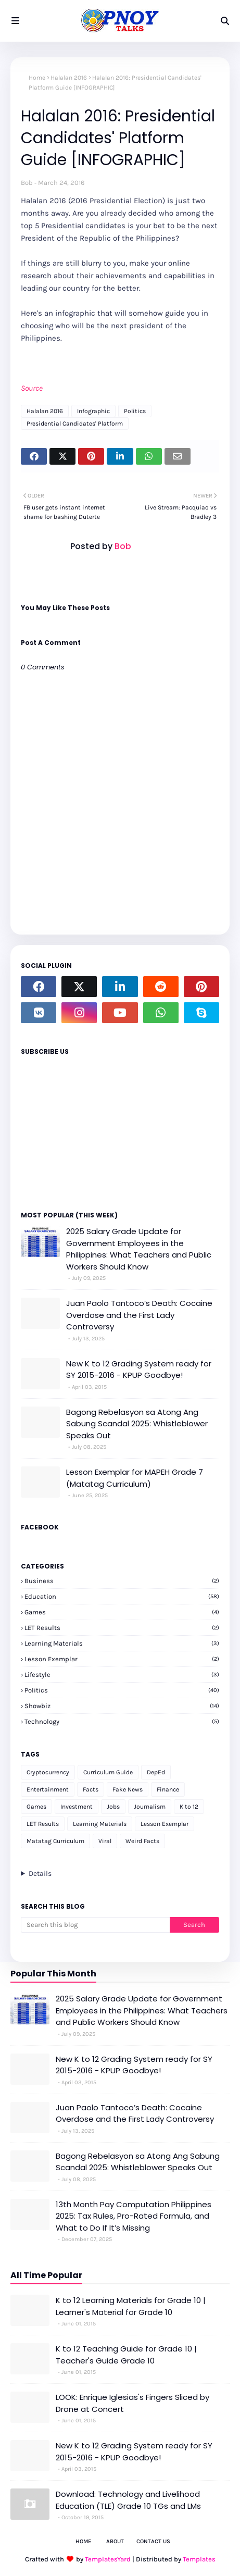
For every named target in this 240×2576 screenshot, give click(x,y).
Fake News (127, 1789)
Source (32, 388)
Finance (168, 1789)
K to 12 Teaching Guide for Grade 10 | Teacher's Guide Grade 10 (126, 2354)
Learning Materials (121, 1643)
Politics (135, 411)
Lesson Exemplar (121, 1659)
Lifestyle (121, 1674)
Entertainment (48, 1789)
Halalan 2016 (68, 77)
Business (121, 1581)
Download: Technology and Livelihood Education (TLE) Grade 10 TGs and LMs (128, 2499)
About (115, 2541)
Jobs (113, 1806)
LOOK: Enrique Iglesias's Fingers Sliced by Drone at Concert (132, 2403)
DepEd (156, 1772)
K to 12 (189, 1806)
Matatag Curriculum (55, 1841)
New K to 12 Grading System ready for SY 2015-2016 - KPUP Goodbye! (138, 1369)
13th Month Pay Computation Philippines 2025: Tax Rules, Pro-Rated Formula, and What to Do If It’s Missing (133, 2216)
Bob (27, 182)
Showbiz (121, 1706)
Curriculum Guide (108, 1772)
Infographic (93, 411)
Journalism (150, 1806)
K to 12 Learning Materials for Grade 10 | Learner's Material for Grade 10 (131, 2306)
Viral (104, 1841)
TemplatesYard (108, 2559)
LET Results (121, 1628)
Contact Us (153, 2541)
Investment (76, 1806)
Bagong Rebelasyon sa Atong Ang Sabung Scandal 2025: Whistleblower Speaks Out (137, 1424)
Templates (199, 2559)
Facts (90, 1789)
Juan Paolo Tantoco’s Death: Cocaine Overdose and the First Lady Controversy (139, 1315)
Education (121, 1596)
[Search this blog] (95, 1925)
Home (37, 77)
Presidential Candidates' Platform (75, 423)
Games (121, 1612)
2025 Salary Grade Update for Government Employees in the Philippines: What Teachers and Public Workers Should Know (138, 1249)
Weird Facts (142, 1841)
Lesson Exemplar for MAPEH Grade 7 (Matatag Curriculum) (134, 1477)
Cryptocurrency (48, 1772)
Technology (121, 1721)
